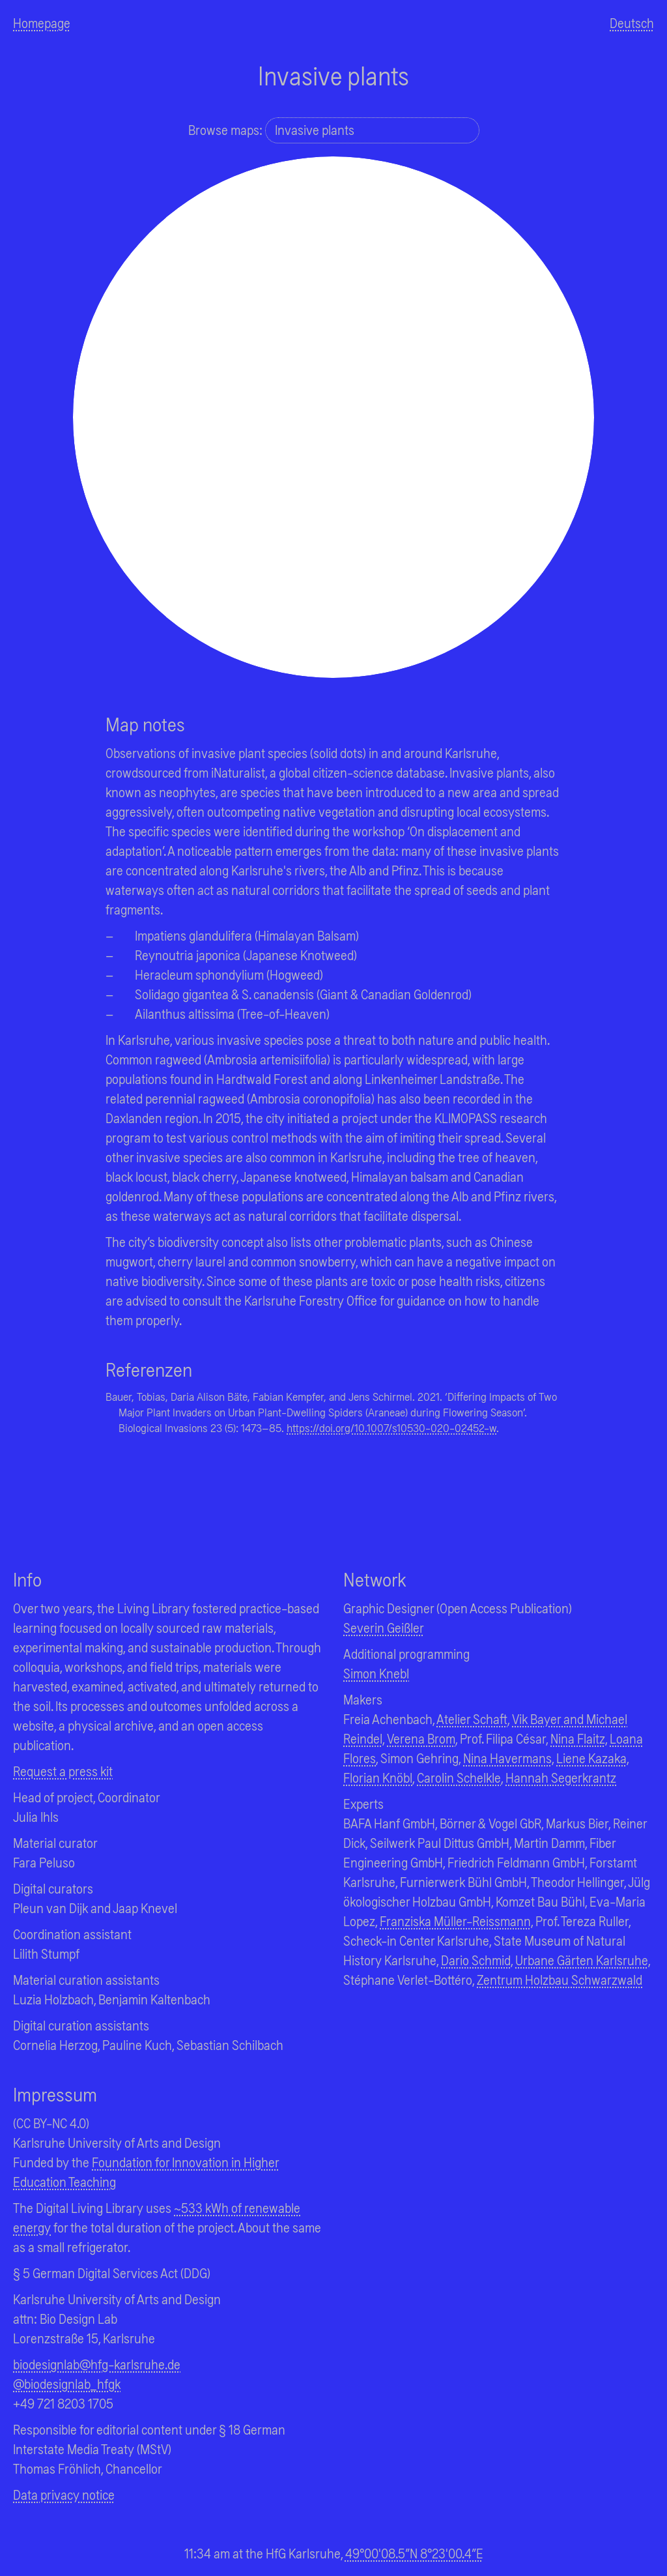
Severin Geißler (383, 1627)
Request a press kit (63, 1771)
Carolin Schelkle (459, 1777)
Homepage (41, 22)
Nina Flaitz (577, 1738)
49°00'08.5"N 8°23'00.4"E (414, 2553)
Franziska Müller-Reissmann (455, 1920)
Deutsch (632, 22)
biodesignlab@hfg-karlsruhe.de (96, 2364)
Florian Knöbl (377, 1777)
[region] (333, 417)
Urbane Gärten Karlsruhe (581, 1960)
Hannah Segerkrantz (560, 1777)
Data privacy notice (64, 2494)
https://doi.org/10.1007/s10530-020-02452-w (391, 1427)
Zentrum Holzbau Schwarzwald (559, 1979)
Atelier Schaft (471, 1718)
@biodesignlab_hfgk (67, 2383)
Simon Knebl (376, 1673)
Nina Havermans (507, 1757)
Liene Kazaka (591, 1757)
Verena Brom (421, 1738)
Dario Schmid (476, 1960)
